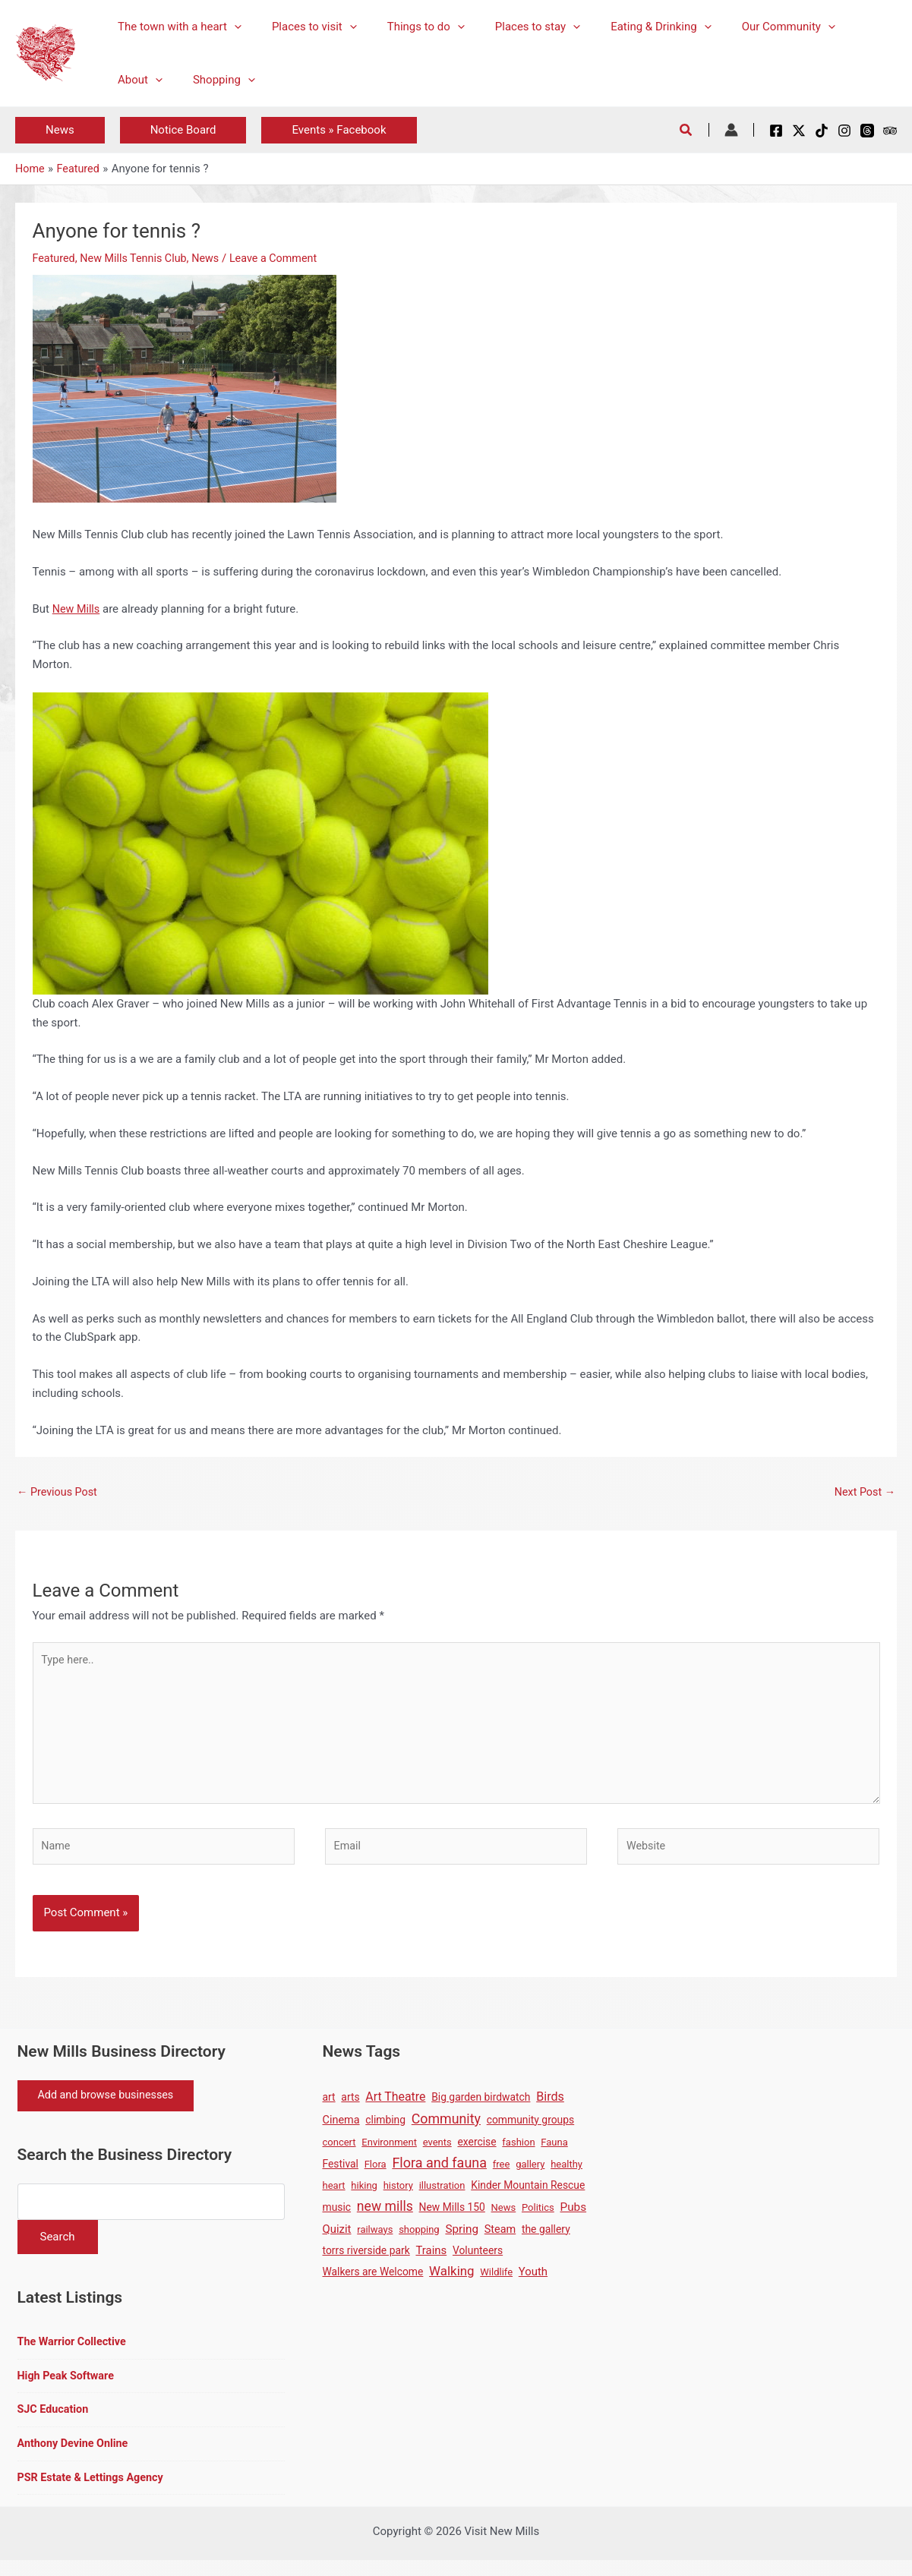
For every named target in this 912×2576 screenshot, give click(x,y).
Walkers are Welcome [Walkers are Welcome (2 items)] (373, 2280)
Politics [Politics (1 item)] (538, 2215)
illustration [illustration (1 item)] (442, 2194)
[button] (60, 130)
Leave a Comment (284, 258)
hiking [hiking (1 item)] (364, 2194)
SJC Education (54, 2422)
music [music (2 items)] (337, 2215)
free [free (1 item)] (501, 2173)
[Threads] (867, 130)
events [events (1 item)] (437, 2150)
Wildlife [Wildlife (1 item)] (496, 2280)
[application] (230, 26)
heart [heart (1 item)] (334, 2194)
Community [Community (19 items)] (446, 2127)
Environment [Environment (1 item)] (389, 2150)
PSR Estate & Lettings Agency (93, 2492)
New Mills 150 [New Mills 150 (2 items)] (452, 2215)
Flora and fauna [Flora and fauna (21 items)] (439, 2172)
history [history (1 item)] (398, 2194)
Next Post (863, 1492)
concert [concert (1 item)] (339, 2150)
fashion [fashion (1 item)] (518, 2150)
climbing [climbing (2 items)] (385, 2128)
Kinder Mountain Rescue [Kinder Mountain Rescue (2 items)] (528, 2194)
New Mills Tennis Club (138, 258)
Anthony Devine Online (75, 2457)
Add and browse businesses (111, 2105)
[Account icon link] (731, 130)
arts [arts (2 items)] (350, 2105)
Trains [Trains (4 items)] (431, 2258)
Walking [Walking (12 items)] (451, 2279)
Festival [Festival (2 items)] (340, 2173)
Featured (55, 258)
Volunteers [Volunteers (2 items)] (478, 2259)
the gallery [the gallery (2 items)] (546, 2237)
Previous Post (59, 1492)
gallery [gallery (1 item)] (530, 2173)
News (213, 258)
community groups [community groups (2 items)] (530, 2128)
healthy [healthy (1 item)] (566, 2173)
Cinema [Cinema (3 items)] (341, 2128)
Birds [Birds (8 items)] (550, 2105)
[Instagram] (844, 130)
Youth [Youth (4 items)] (533, 2280)
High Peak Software (67, 2388)
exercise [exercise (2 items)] (476, 2150)
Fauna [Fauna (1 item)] (554, 2150)
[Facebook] (776, 130)
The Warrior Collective (74, 2353)
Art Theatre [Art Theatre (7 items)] (395, 2105)
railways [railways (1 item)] (375, 2237)
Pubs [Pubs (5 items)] (573, 2215)
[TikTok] (821, 130)
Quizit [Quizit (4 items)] (337, 2237)
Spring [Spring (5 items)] (461, 2237)
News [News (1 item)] (503, 2215)
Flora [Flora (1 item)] (375, 2173)
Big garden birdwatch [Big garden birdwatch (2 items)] (480, 2105)
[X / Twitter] (799, 130)
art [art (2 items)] (329, 2105)
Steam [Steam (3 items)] (500, 2237)
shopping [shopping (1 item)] (419, 2237)
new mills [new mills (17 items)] (385, 2214)
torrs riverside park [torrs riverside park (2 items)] (366, 2259)
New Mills (77, 608)
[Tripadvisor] (890, 130)
